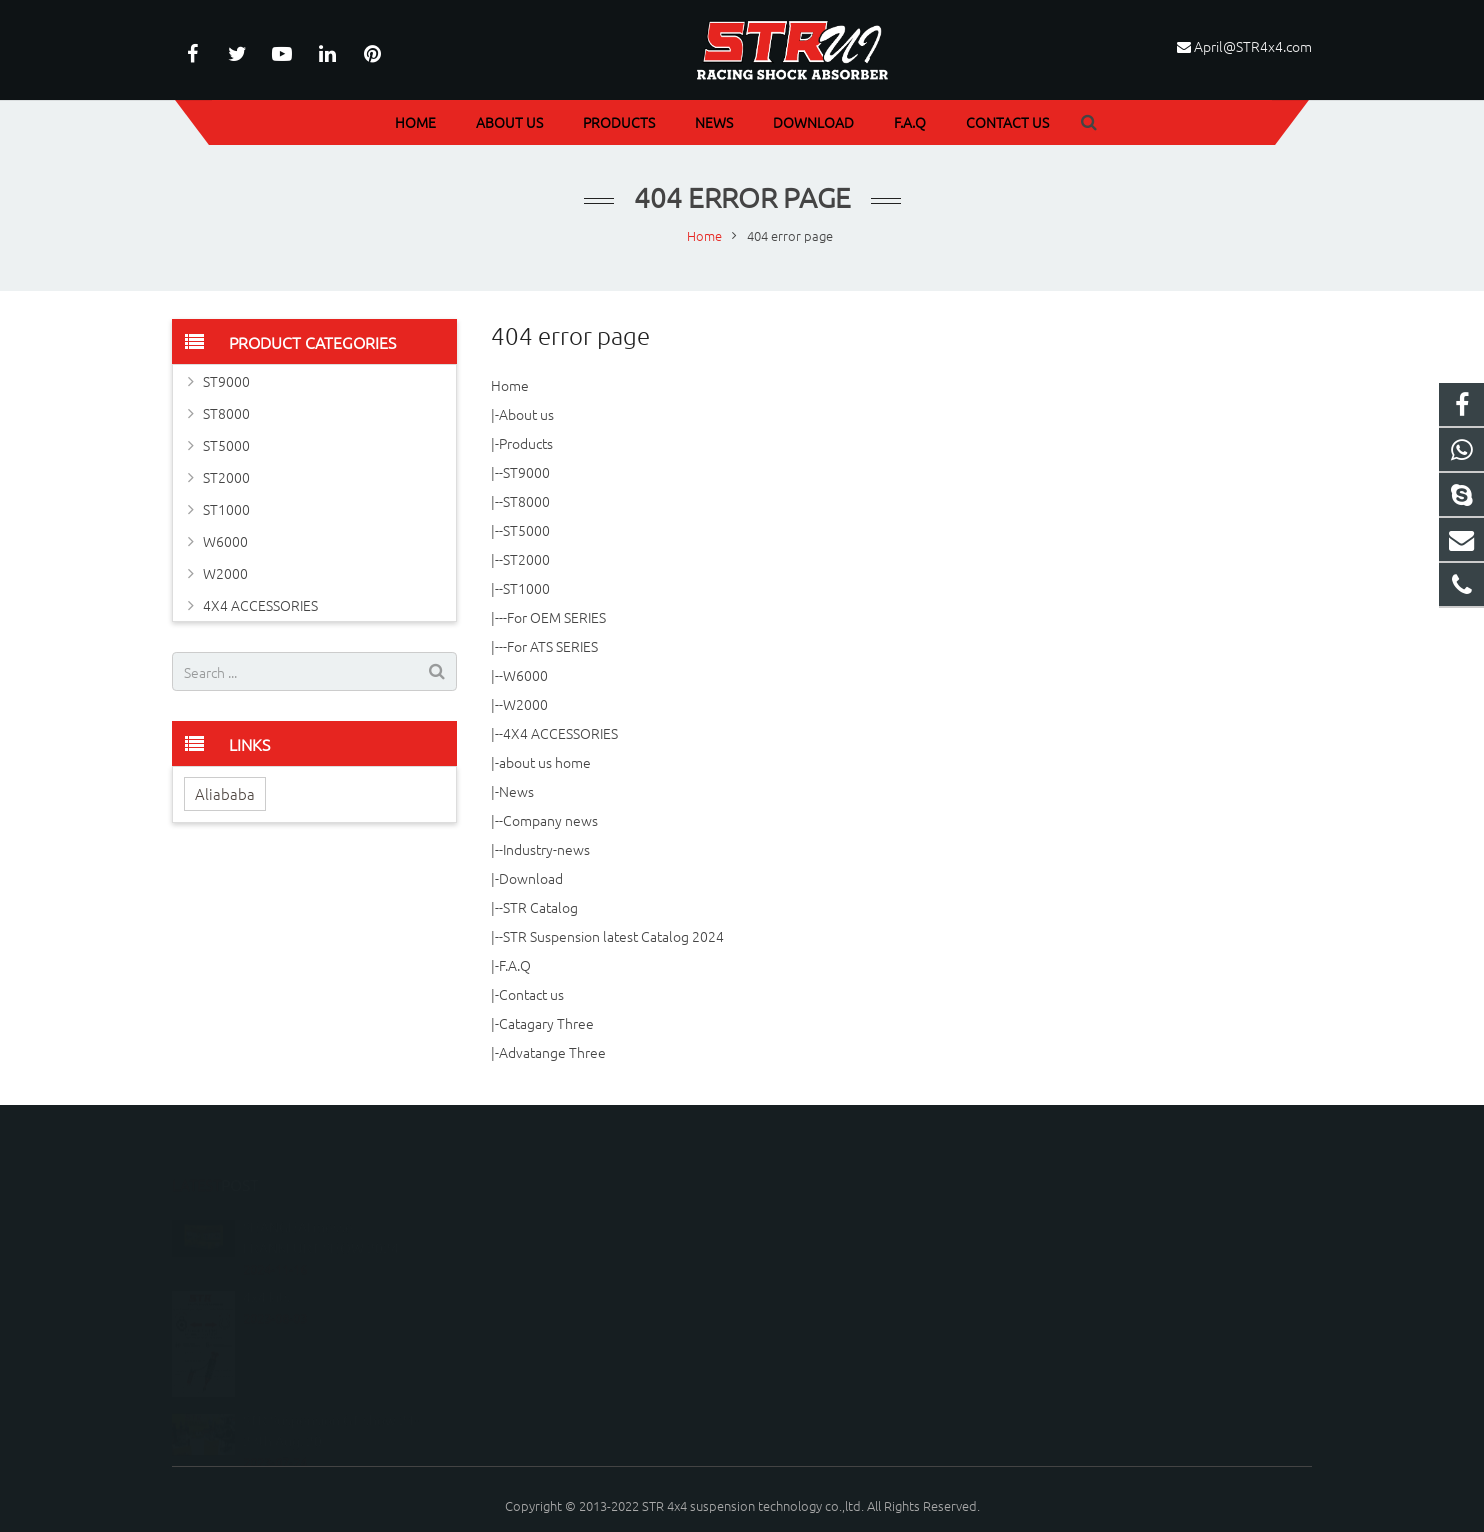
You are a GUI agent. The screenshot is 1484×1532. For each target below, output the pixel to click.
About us (526, 414)
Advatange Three (552, 1052)
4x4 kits (266, 1255)
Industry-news (546, 849)
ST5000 (526, 530)
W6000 (525, 675)
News (516, 791)
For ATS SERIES (552, 646)
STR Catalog (540, 907)
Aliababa (225, 793)
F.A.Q (515, 965)
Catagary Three (546, 1023)
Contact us (531, 994)
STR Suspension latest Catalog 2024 (613, 936)
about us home (545, 762)
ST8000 (526, 501)
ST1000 (526, 588)
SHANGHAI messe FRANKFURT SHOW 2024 (321, 1195)
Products (526, 443)
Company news (550, 820)
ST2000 (526, 559)
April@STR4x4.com (1253, 46)
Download (531, 878)
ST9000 (526, 472)
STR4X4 (799, 1272)
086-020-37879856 (829, 1214)
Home (510, 385)
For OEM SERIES (556, 617)
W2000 (525, 704)
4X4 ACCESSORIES (560, 733)
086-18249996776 (828, 1185)
